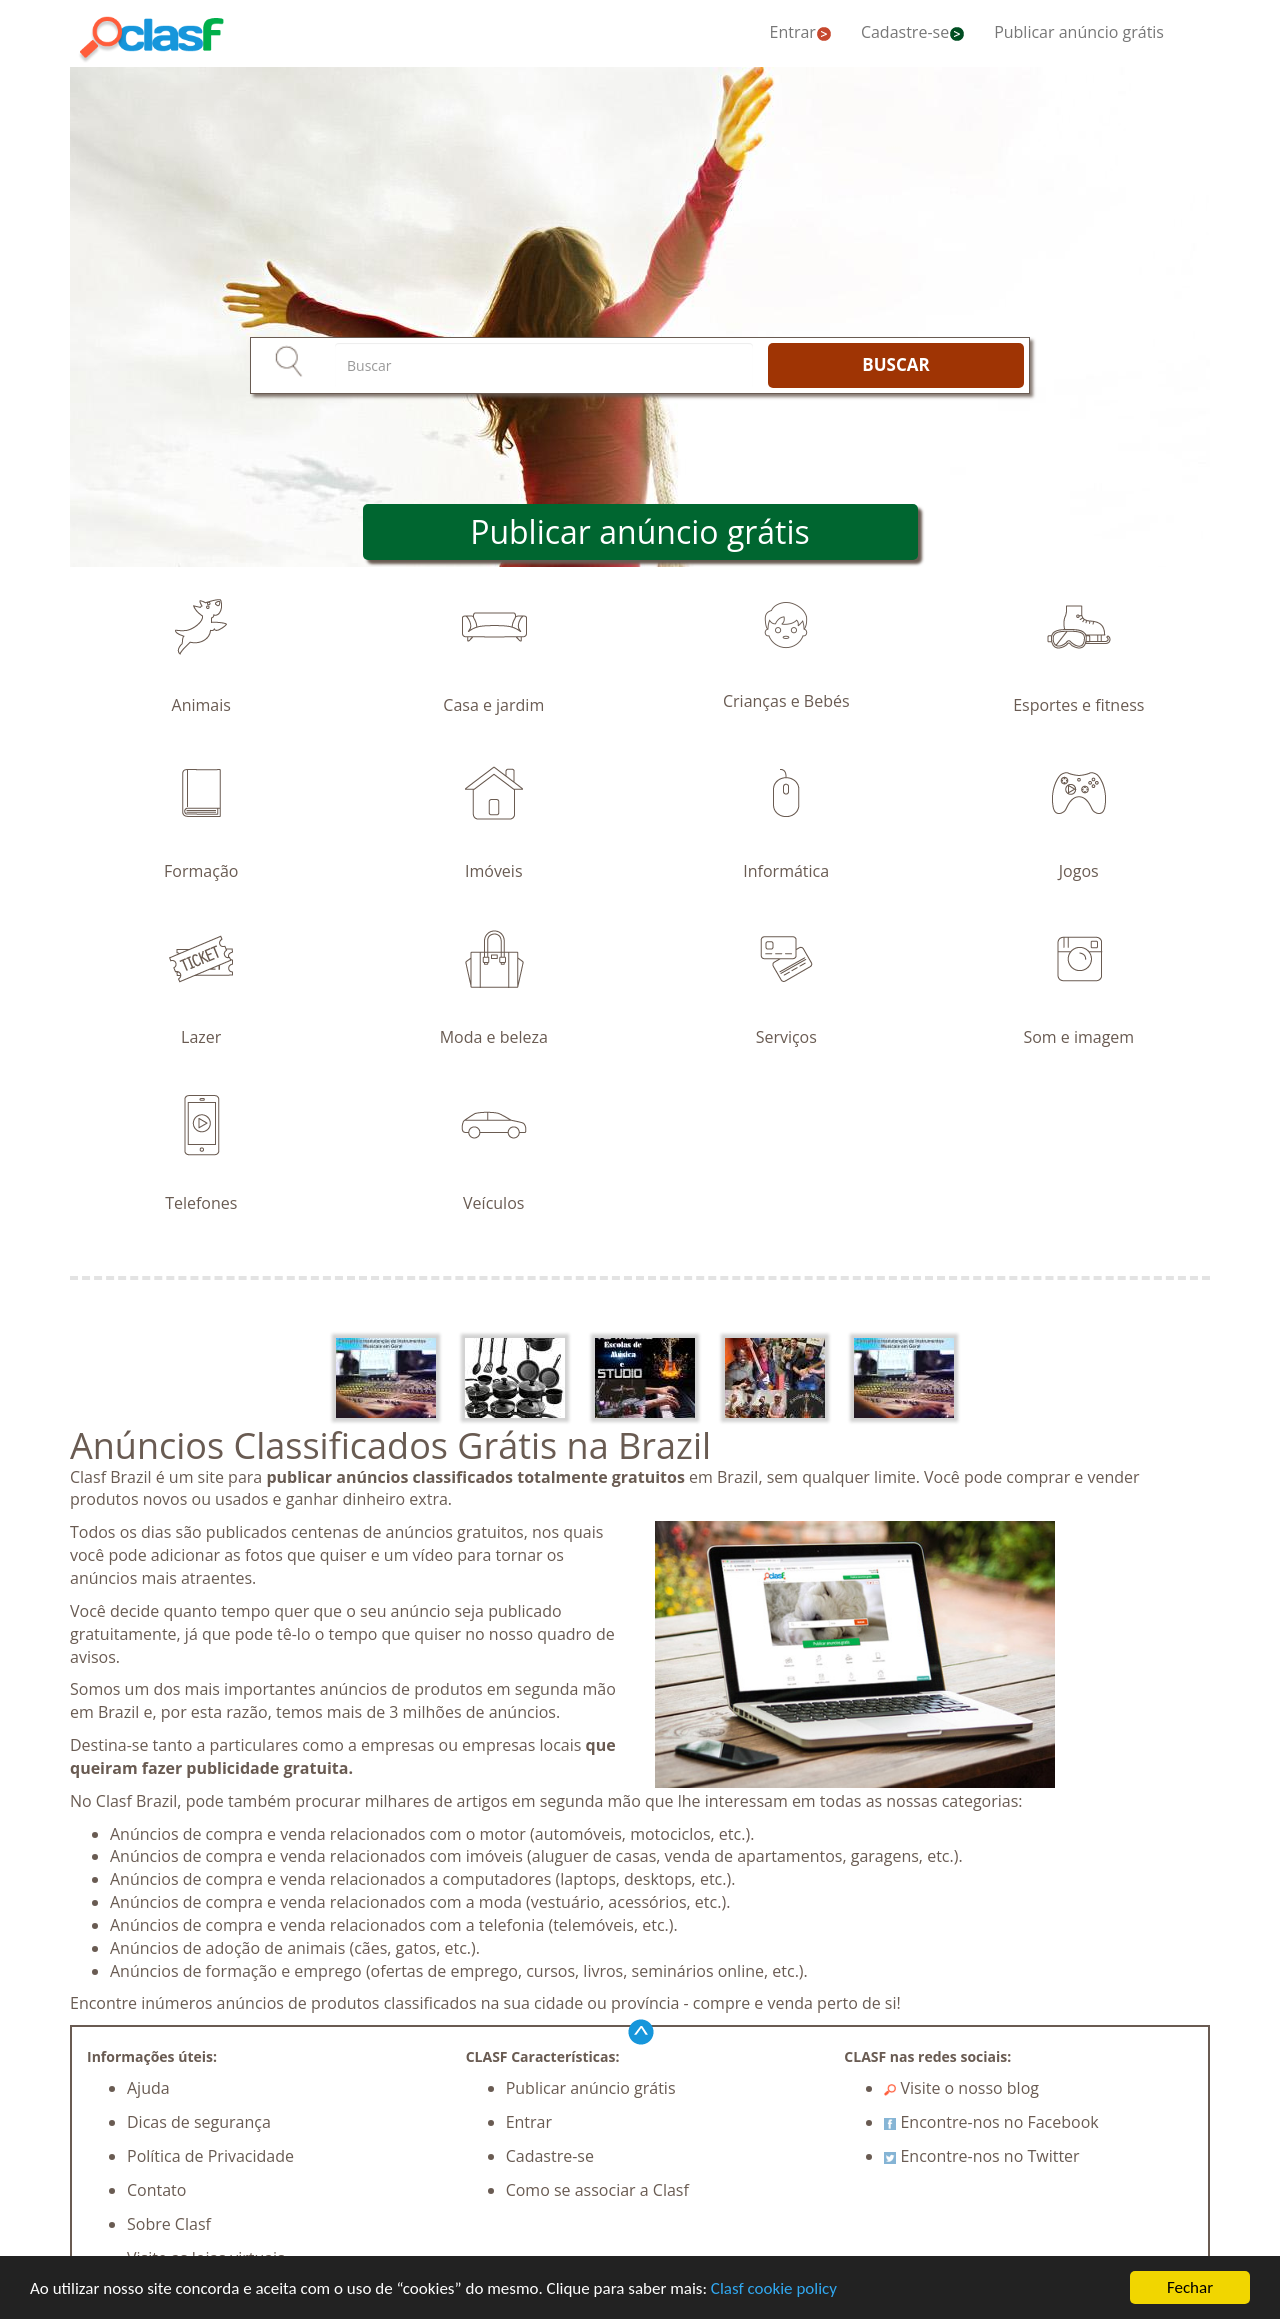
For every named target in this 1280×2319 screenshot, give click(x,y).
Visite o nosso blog (961, 2088)
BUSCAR (895, 364)
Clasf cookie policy (774, 2288)
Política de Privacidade (210, 2156)
